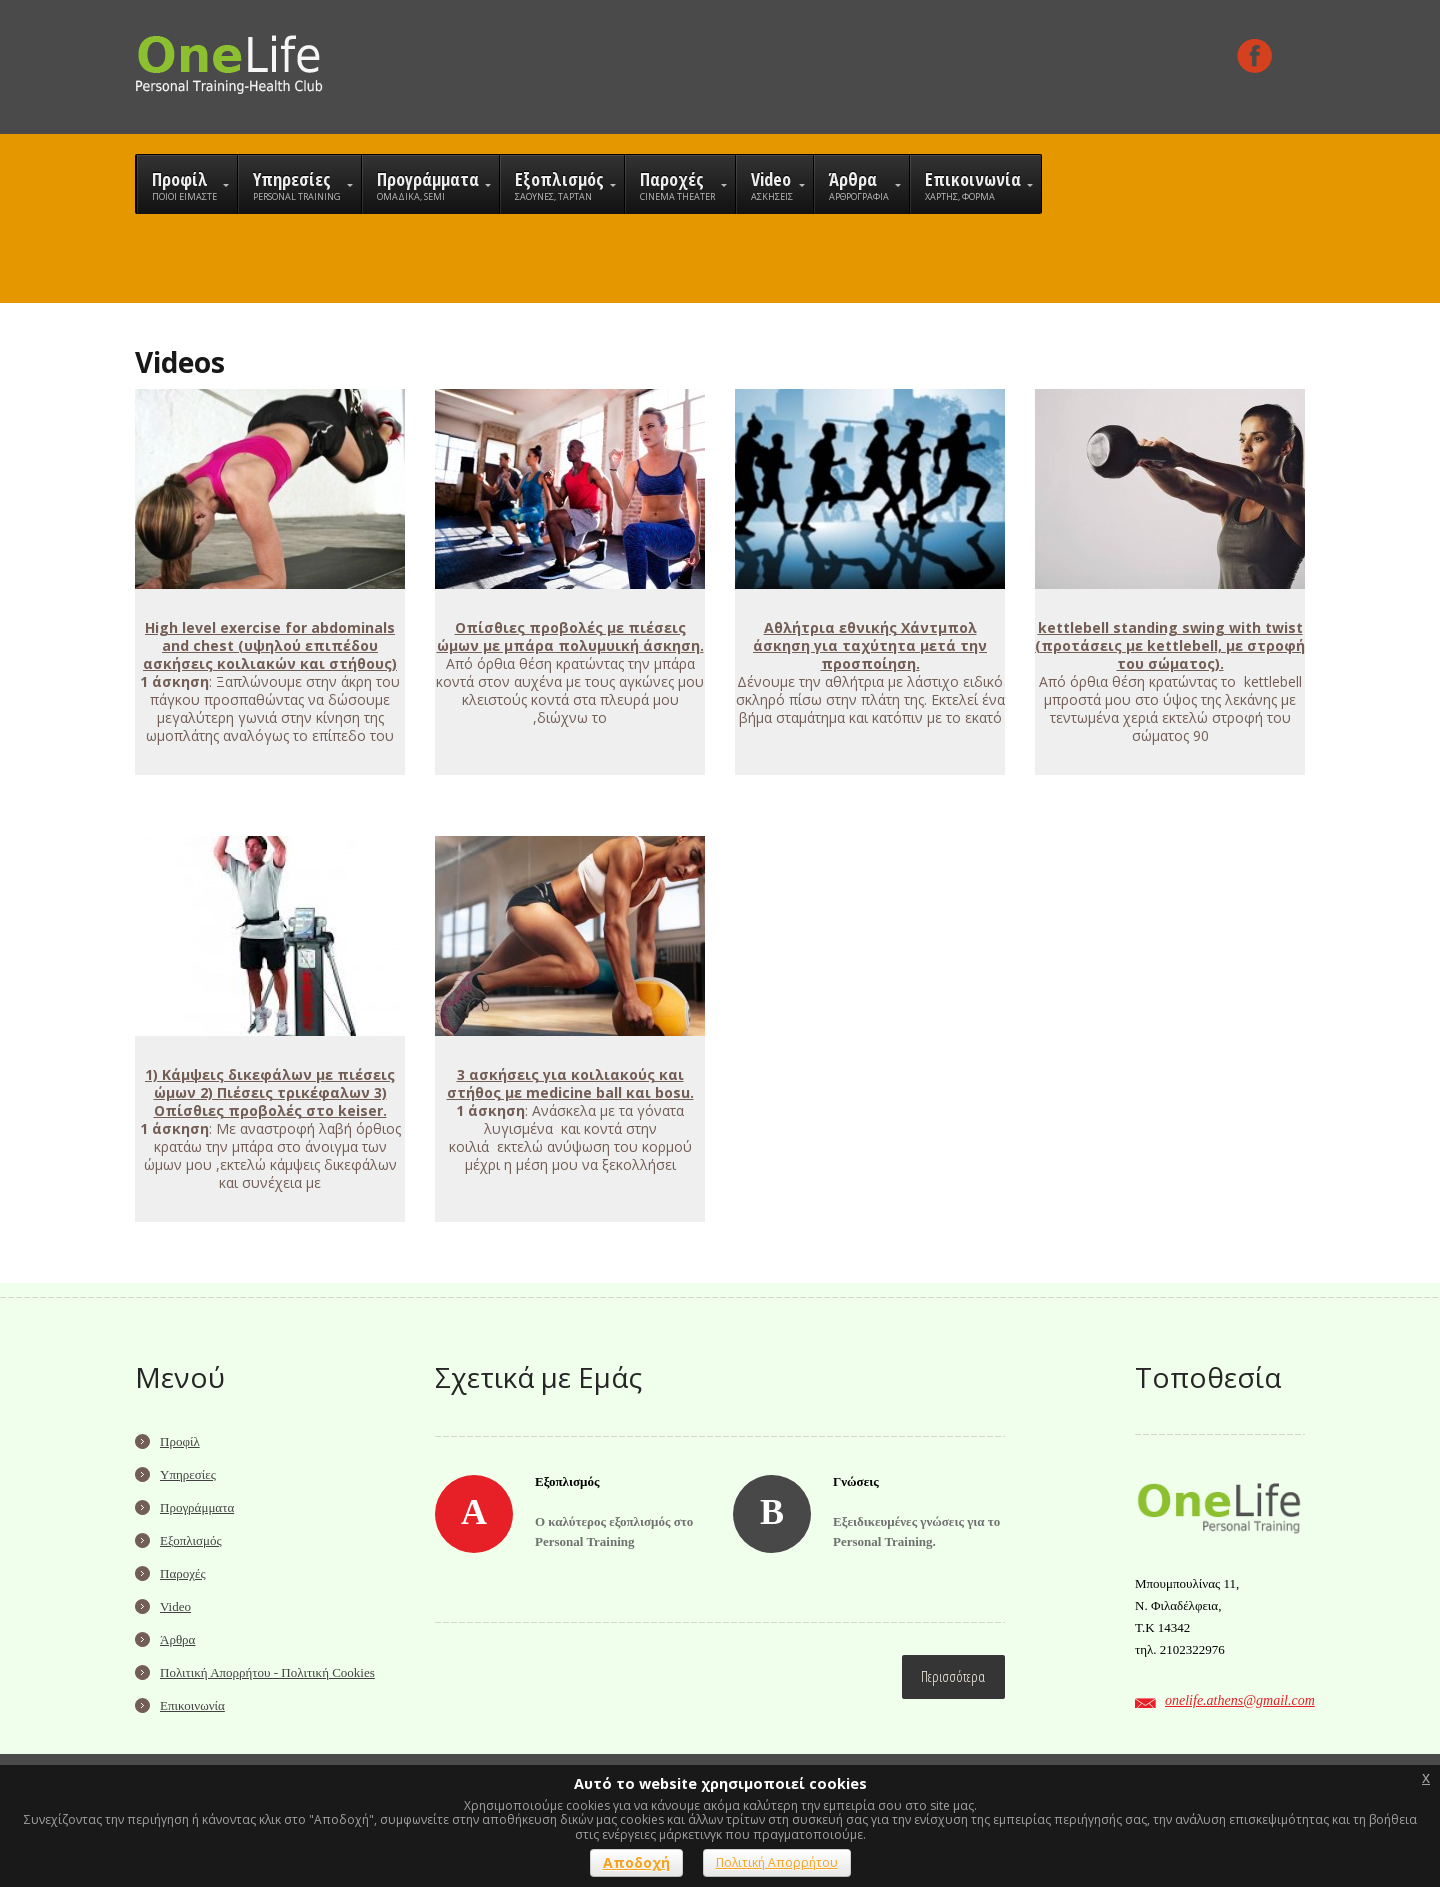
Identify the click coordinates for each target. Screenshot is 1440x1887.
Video (175, 1606)
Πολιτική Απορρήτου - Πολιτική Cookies (267, 1672)
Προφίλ (180, 1441)
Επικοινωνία (192, 1705)
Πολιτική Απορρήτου (777, 1862)
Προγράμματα (197, 1507)
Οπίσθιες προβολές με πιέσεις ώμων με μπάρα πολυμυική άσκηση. (570, 636)
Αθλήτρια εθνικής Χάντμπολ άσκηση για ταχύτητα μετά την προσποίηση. (870, 645)
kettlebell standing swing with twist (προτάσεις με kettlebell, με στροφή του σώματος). (1170, 645)
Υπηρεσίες (188, 1474)
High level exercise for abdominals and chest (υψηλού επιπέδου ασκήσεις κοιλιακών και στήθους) (270, 645)
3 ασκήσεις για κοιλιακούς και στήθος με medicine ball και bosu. (570, 1083)
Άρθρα (177, 1639)
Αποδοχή (636, 1862)
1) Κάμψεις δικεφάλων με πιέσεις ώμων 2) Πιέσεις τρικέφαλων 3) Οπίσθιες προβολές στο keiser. (270, 1092)
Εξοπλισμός (191, 1540)
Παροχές (183, 1573)
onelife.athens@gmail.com (1240, 1700)
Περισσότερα (953, 1676)
